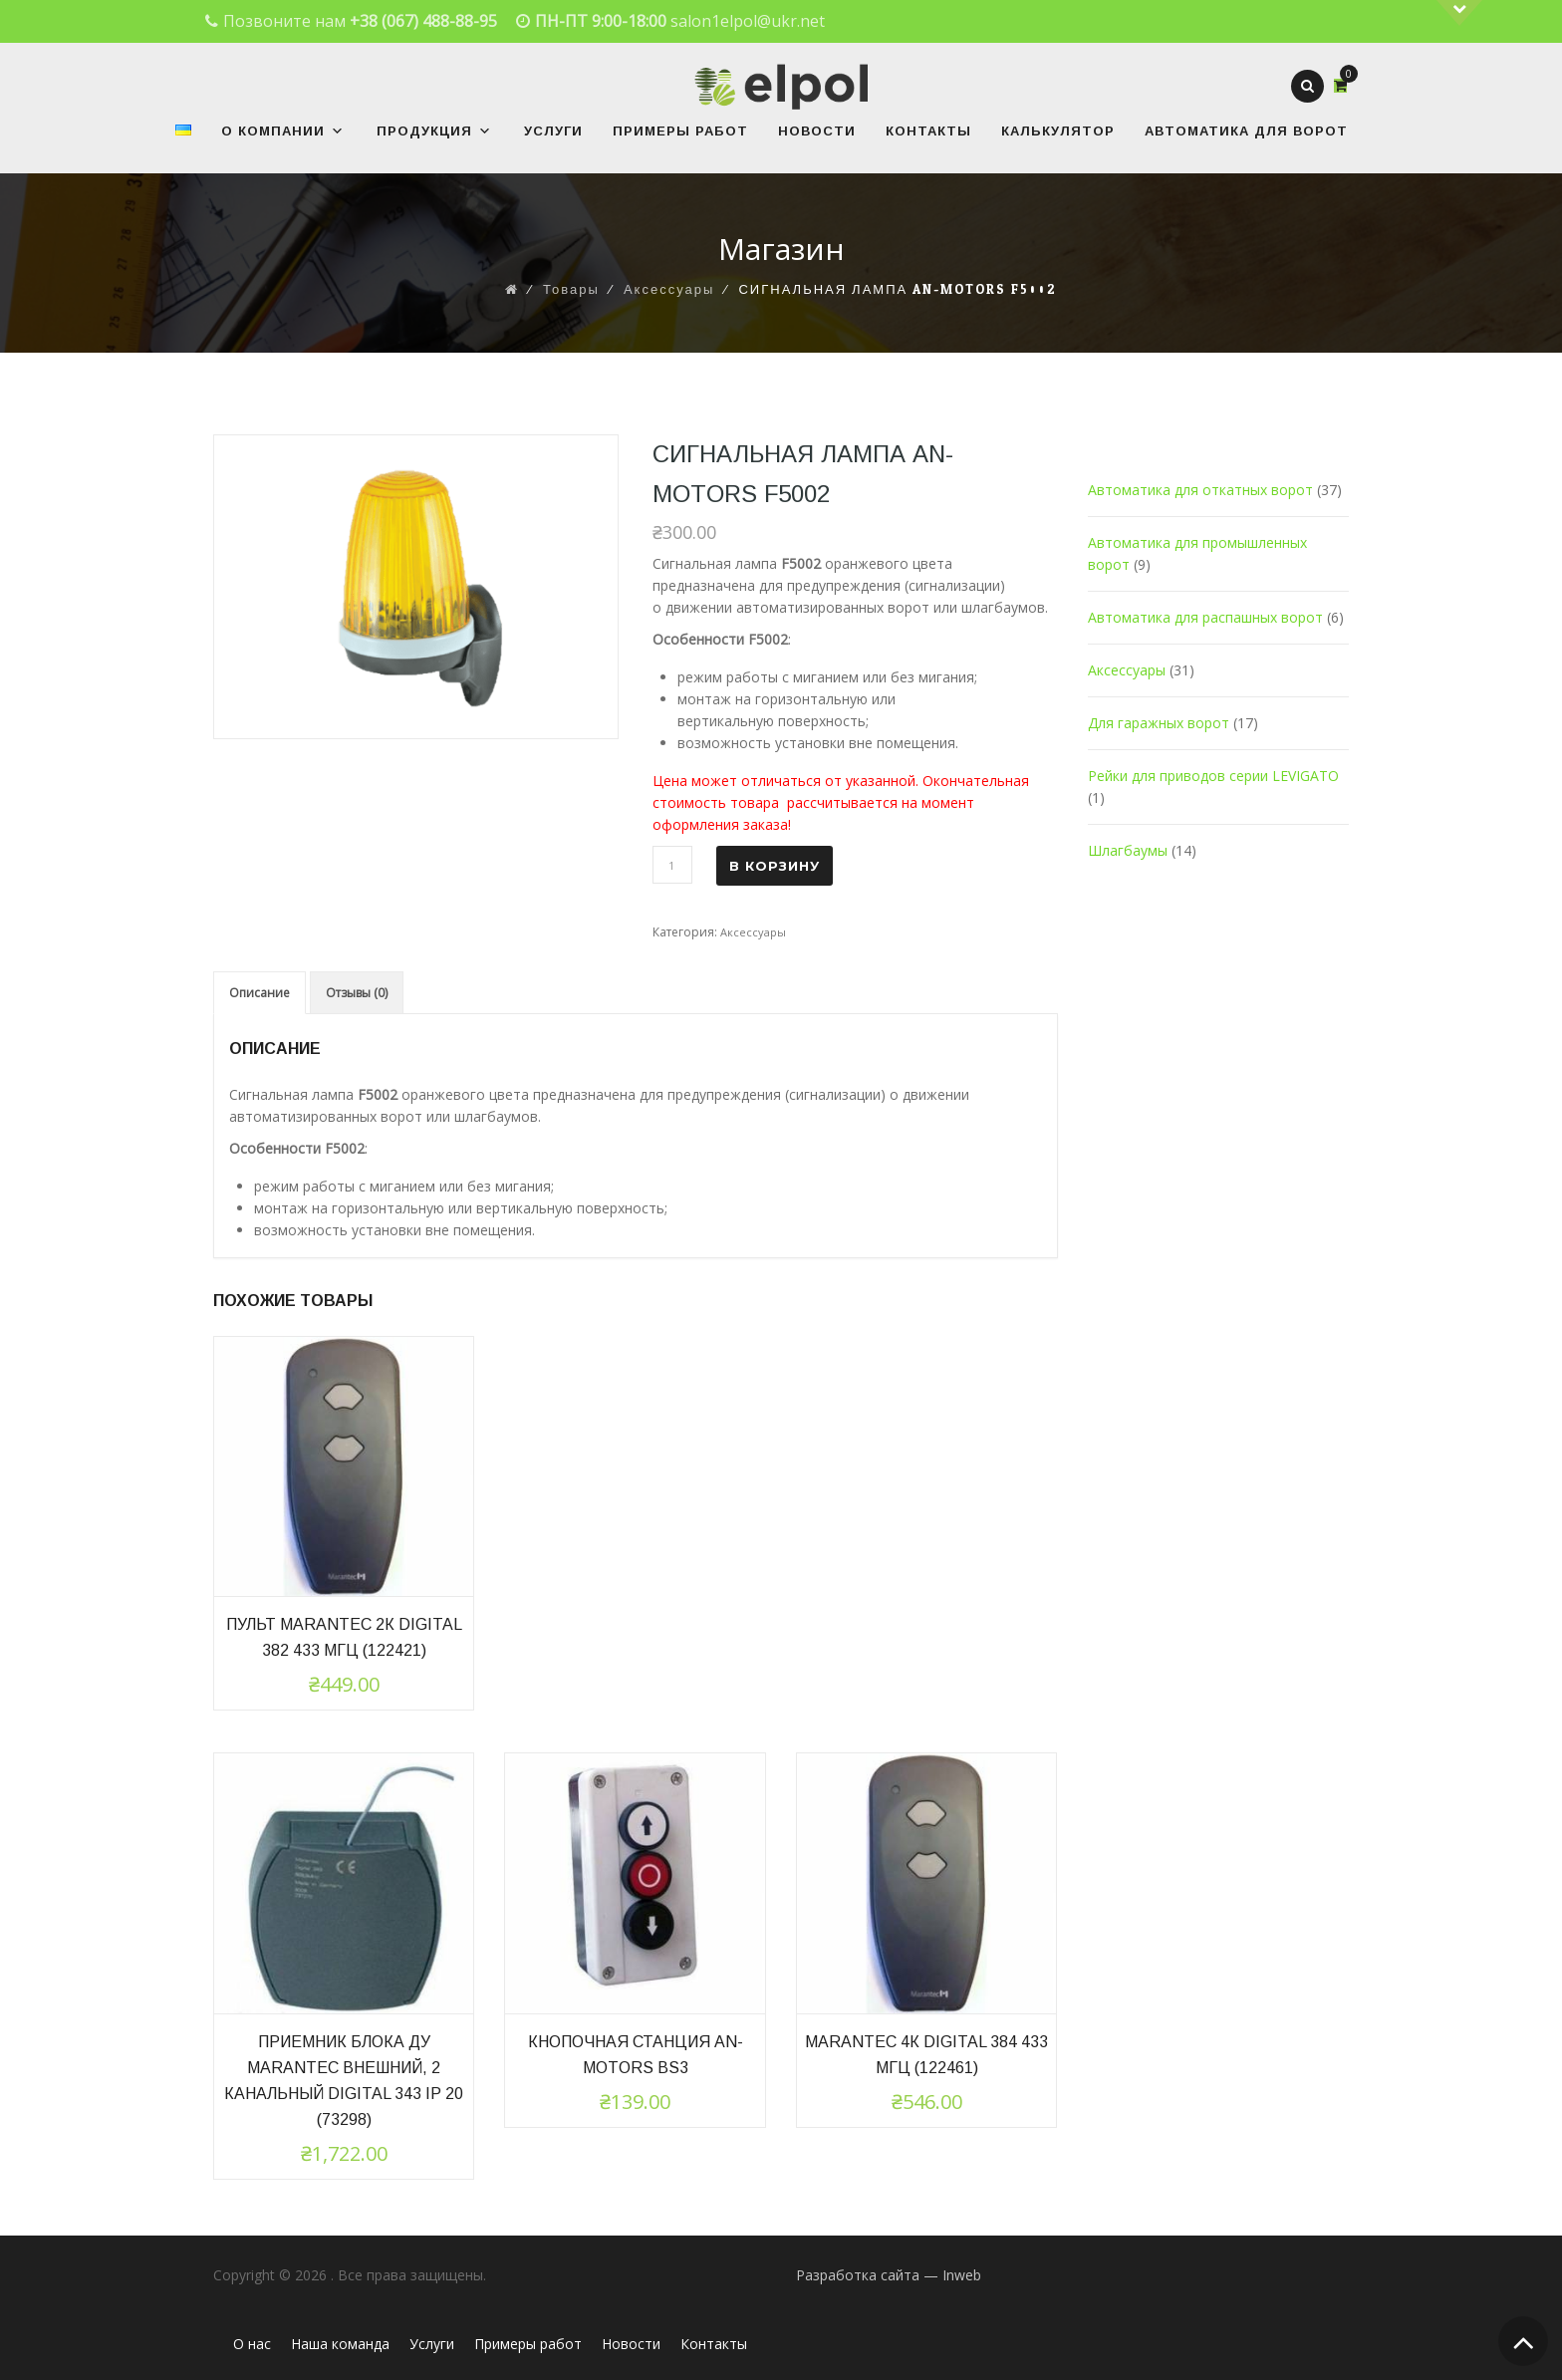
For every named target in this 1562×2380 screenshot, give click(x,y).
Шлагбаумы (1128, 850)
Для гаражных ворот (1158, 722)
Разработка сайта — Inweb (888, 2274)
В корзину (774, 866)
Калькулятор (1058, 131)
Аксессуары (753, 932)
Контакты (928, 131)
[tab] (259, 992)
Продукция (434, 131)
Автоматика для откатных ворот (1200, 489)
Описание (259, 992)
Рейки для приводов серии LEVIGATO (1213, 775)
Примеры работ (680, 131)
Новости (817, 131)
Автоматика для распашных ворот (1205, 617)
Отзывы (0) (357, 992)
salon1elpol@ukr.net (747, 21)
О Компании (283, 131)
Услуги (553, 131)
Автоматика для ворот (1246, 131)
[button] (335, 131)
